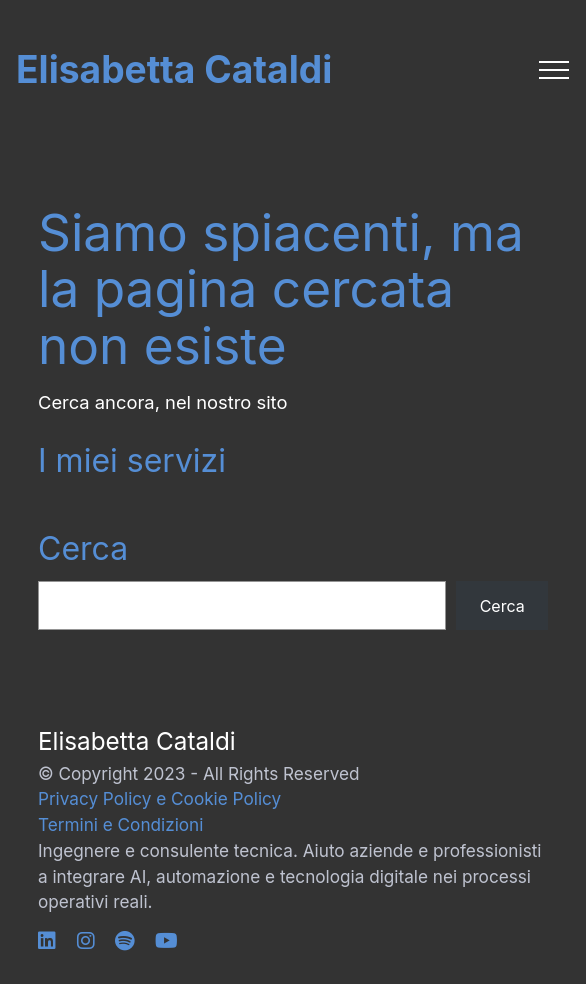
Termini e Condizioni (120, 824)
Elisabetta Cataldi (174, 69)
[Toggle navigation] (554, 70)
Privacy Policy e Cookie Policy (159, 798)
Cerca (83, 548)
